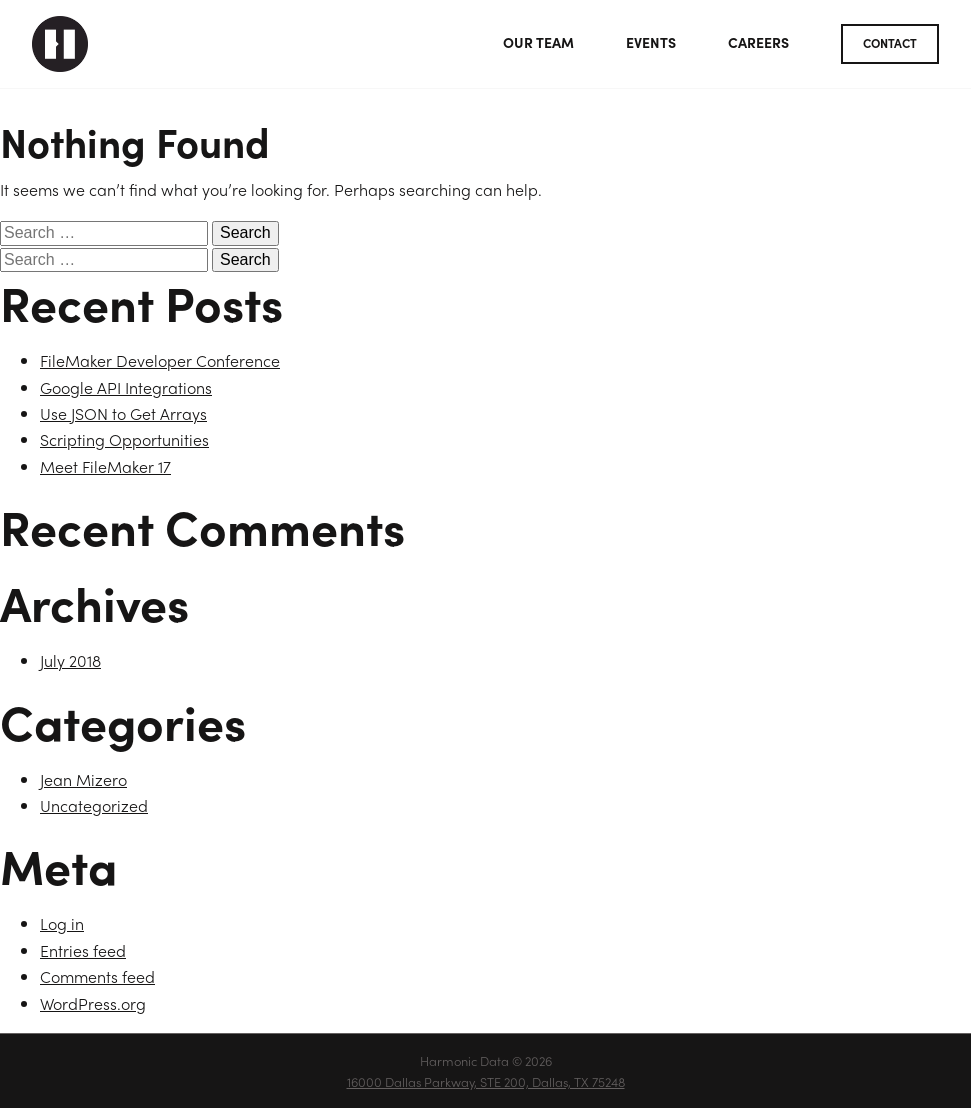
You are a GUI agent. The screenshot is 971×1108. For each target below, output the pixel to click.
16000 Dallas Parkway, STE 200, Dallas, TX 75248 (486, 1081)
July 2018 (70, 660)
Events (651, 42)
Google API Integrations (126, 387)
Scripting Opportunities (124, 439)
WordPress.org (93, 1003)
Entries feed (83, 950)
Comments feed (97, 976)
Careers (758, 42)
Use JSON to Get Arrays (123, 413)
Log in (62, 923)
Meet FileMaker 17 (105, 466)
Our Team (538, 42)
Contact (890, 43)
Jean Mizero (83, 779)
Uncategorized (94, 805)
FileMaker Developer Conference (160, 360)
